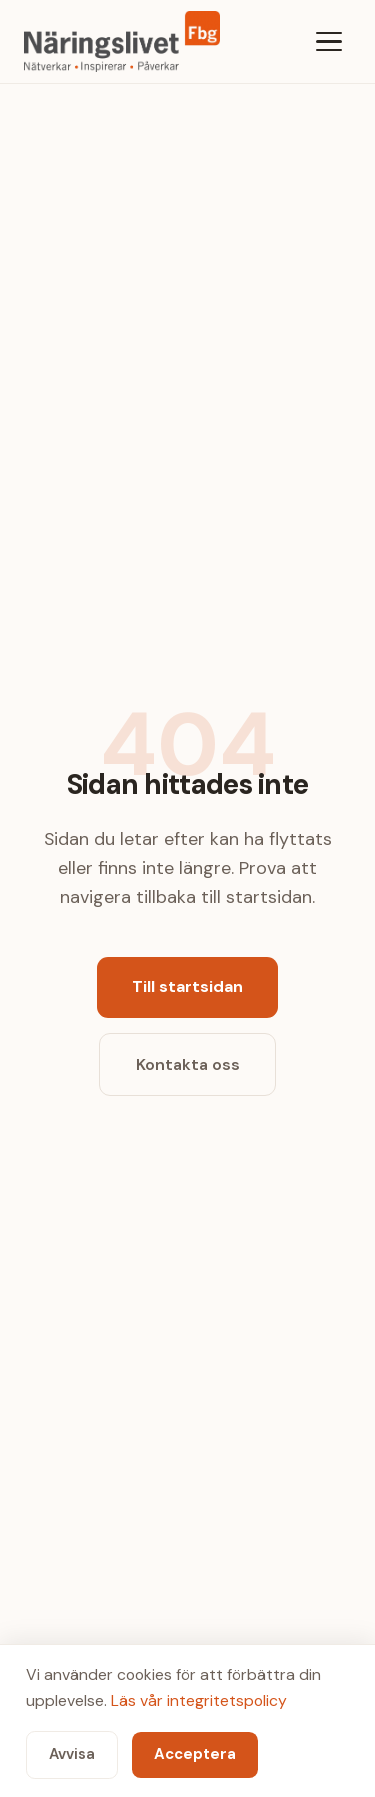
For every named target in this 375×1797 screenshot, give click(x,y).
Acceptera (195, 1754)
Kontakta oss (188, 1064)
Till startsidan (187, 986)
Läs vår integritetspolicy (199, 1700)
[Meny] (329, 41)
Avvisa (72, 1754)
